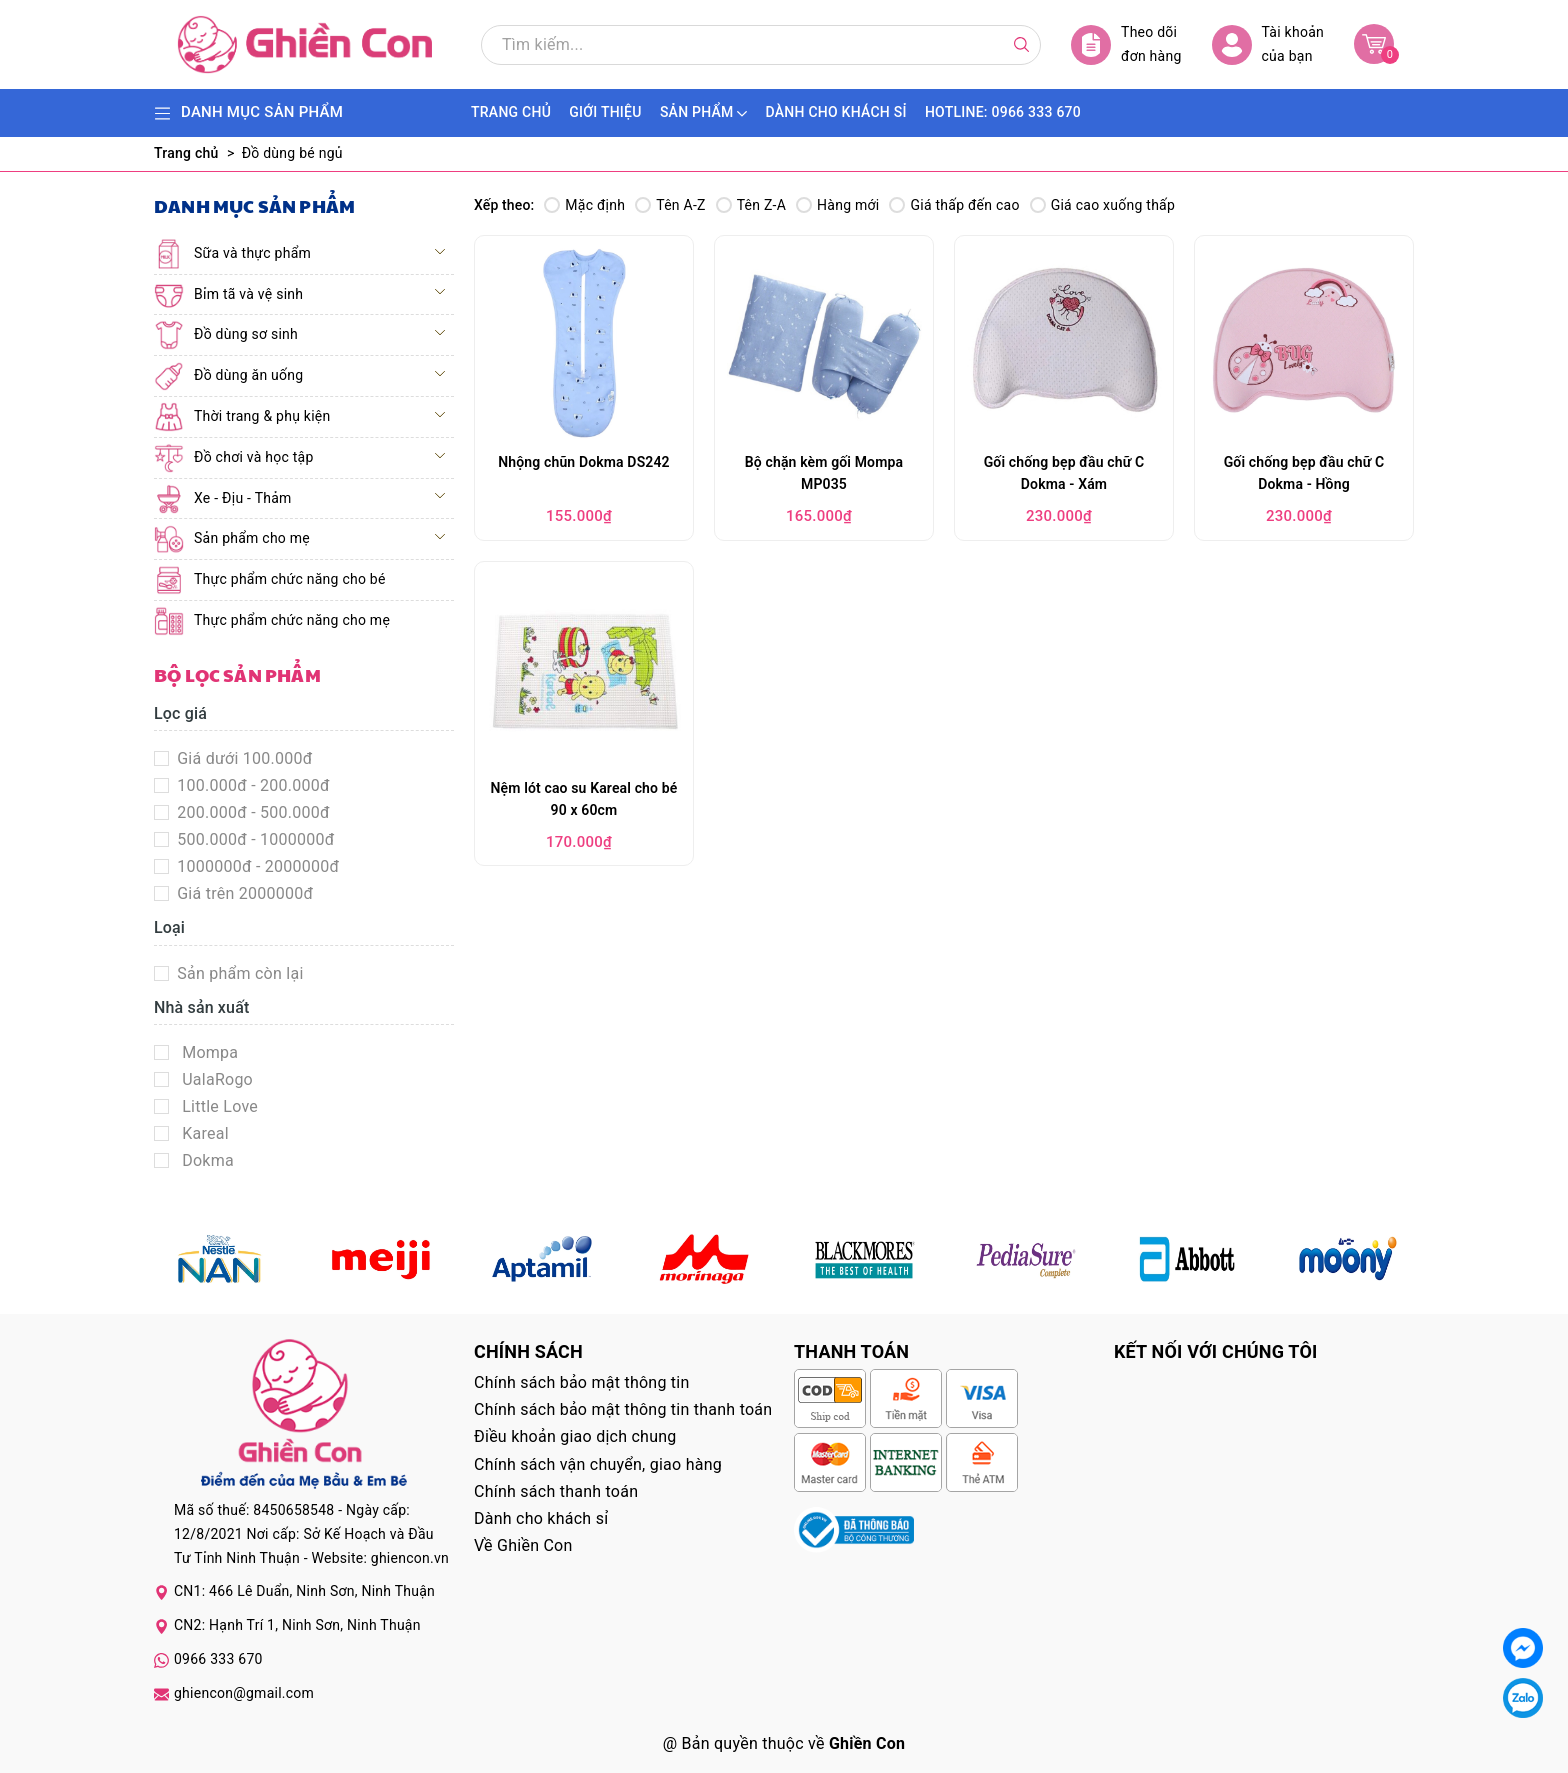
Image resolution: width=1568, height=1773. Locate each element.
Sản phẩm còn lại (238, 973)
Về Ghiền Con (523, 1545)
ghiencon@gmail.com (244, 1693)
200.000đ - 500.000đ (251, 812)
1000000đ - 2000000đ (256, 866)
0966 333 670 (218, 1659)
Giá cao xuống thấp (1102, 205)
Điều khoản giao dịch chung (575, 1436)
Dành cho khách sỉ (541, 1518)
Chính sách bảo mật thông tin (582, 1382)
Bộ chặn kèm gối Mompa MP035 (824, 473)
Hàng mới (837, 205)
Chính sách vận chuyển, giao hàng (598, 1464)
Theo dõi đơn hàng (1126, 44)
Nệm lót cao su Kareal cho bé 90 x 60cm (584, 799)
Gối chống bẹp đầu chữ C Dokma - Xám (1064, 473)
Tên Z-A (751, 205)
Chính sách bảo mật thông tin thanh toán (623, 1409)
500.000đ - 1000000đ (254, 839)
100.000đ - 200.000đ (251, 785)
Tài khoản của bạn (1268, 44)
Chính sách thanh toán (556, 1491)
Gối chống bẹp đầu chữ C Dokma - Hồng (1304, 473)
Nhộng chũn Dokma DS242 (583, 462)
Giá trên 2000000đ (243, 893)
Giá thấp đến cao (954, 205)
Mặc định (584, 205)
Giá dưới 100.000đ (243, 758)
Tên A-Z (670, 205)
